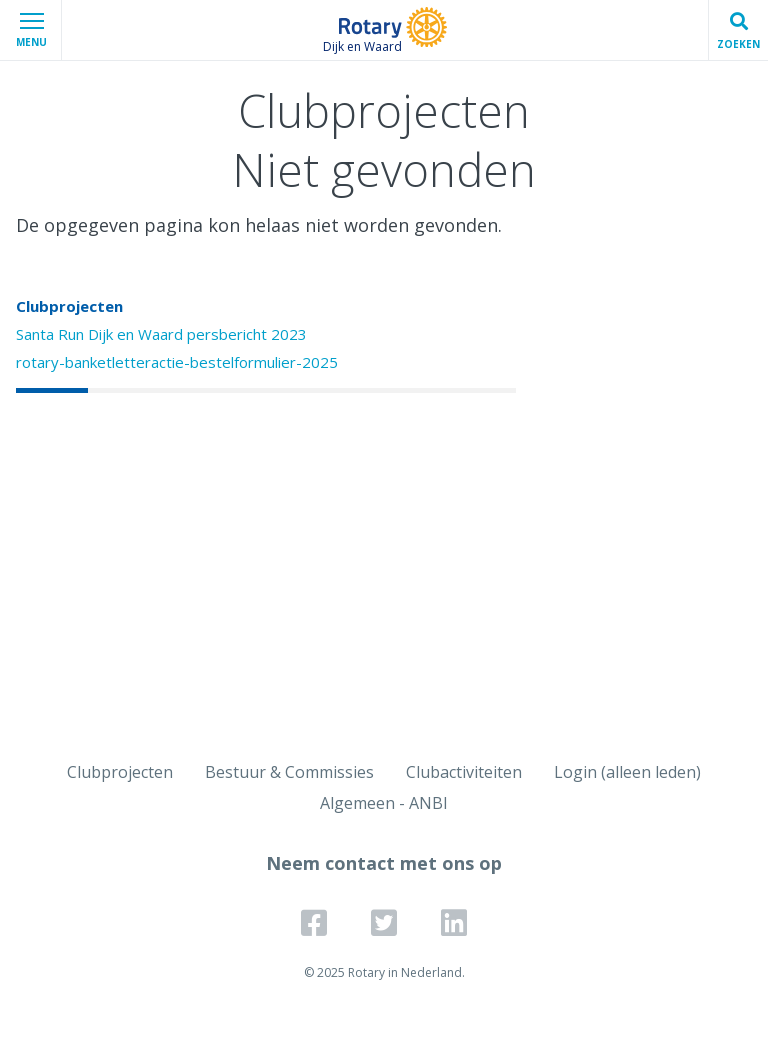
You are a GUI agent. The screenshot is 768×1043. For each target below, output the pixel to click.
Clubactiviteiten (464, 772)
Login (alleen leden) (627, 772)
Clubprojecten (69, 306)
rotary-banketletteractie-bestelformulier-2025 (177, 362)
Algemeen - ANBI (384, 803)
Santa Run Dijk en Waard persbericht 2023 (161, 334)
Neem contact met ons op (384, 863)
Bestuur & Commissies (289, 772)
